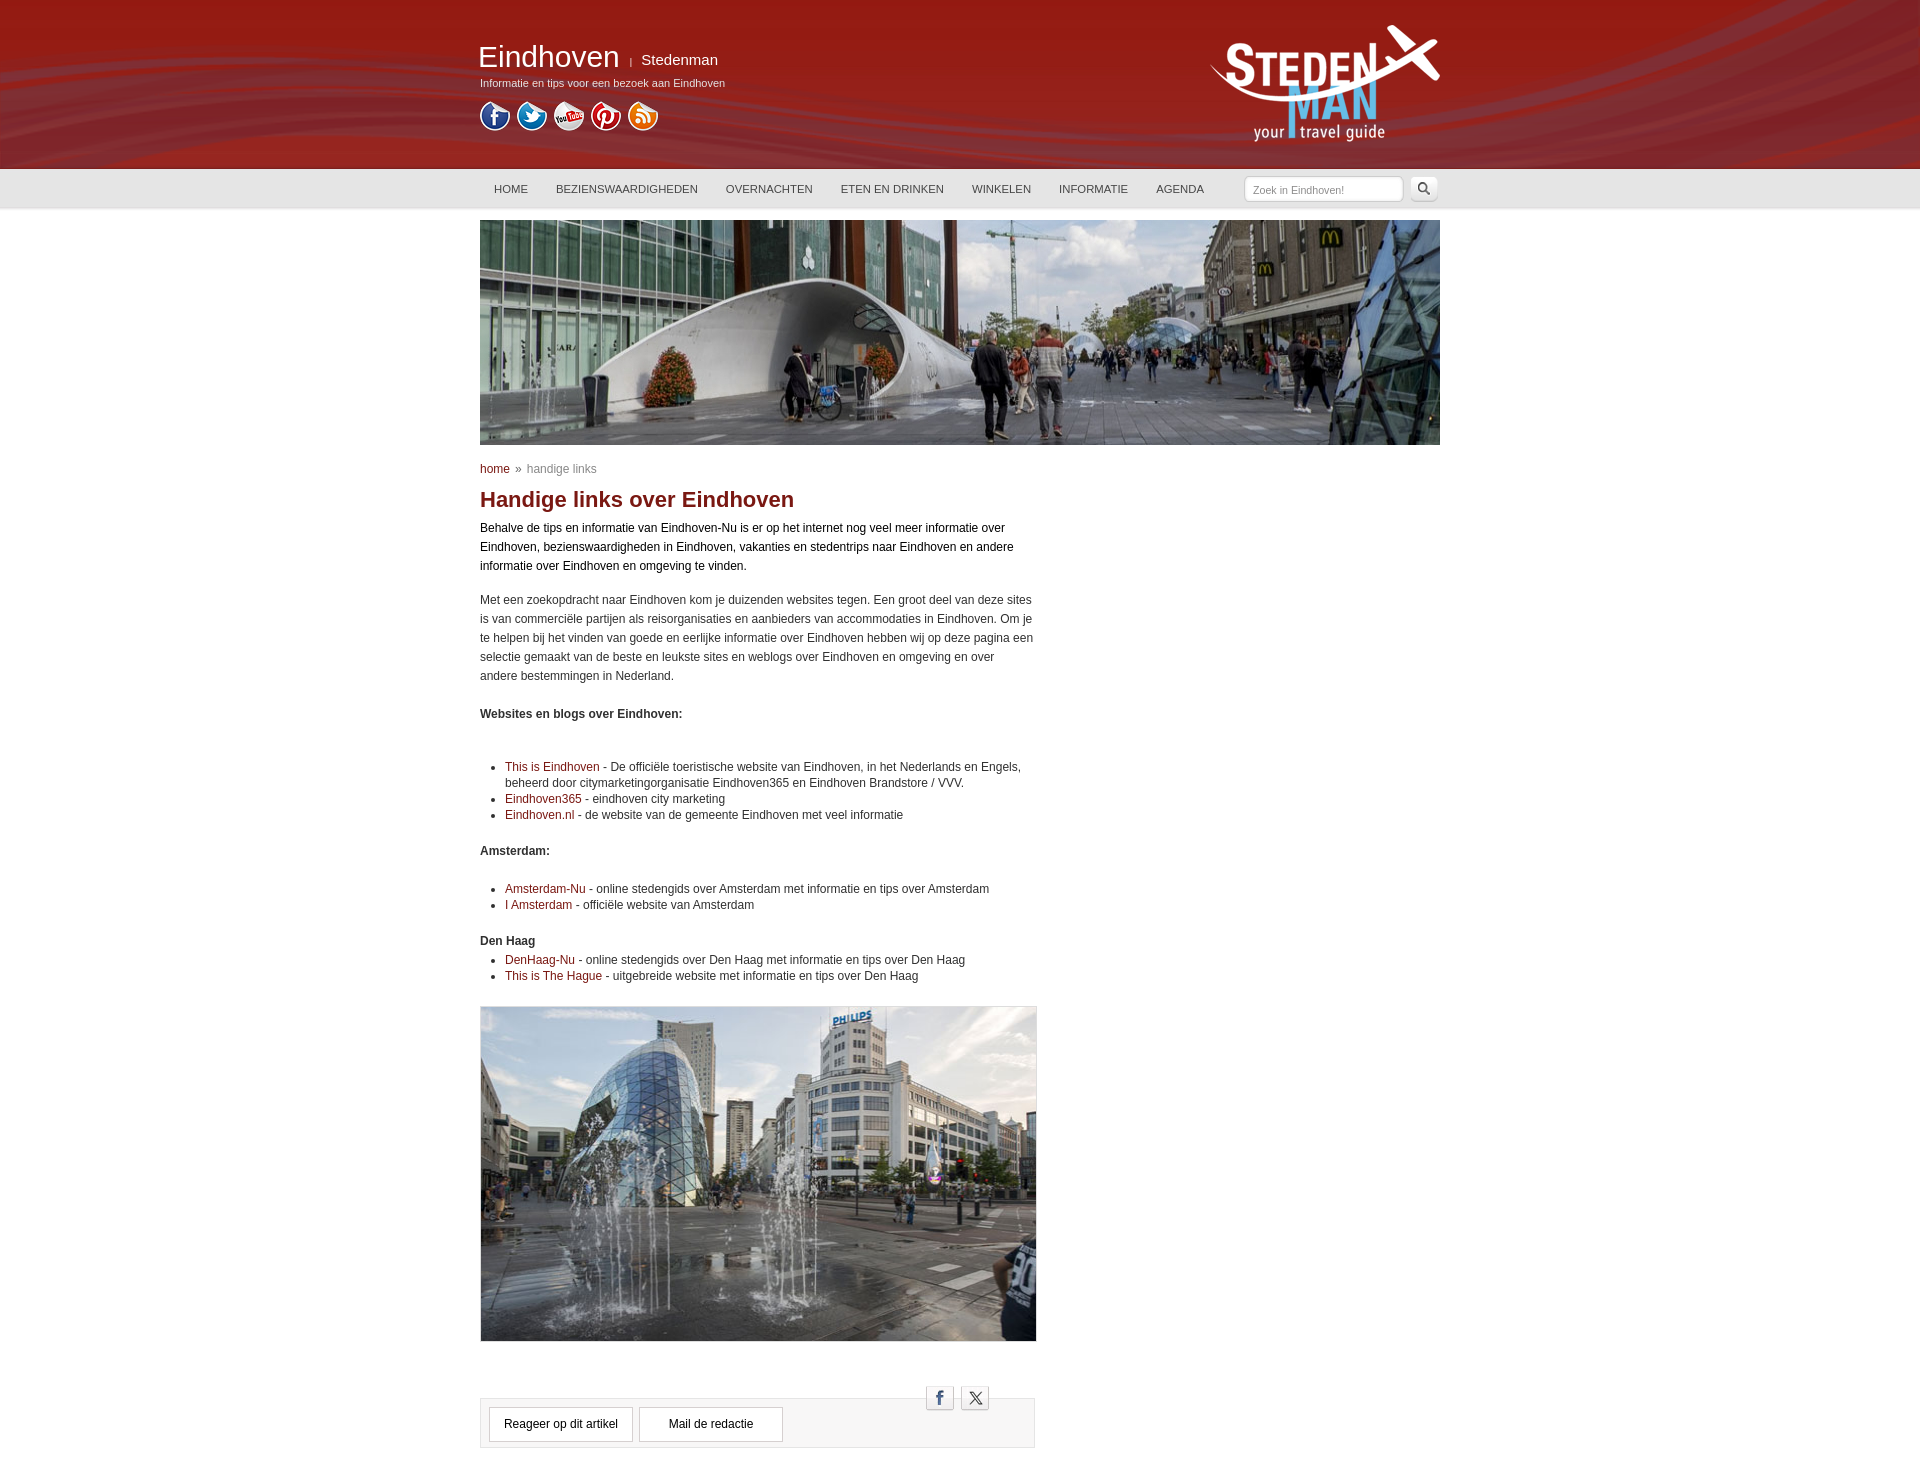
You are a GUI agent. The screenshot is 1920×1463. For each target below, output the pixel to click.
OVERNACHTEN (769, 189)
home (495, 469)
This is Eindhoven (552, 767)
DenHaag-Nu (540, 960)
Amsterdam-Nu (545, 889)
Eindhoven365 (543, 799)
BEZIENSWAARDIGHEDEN (627, 189)
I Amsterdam (538, 905)
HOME (511, 189)
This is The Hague (553, 976)
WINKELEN (1001, 189)
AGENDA (1180, 189)
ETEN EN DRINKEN (892, 189)
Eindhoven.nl (541, 815)
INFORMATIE (1093, 189)
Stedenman (679, 59)
